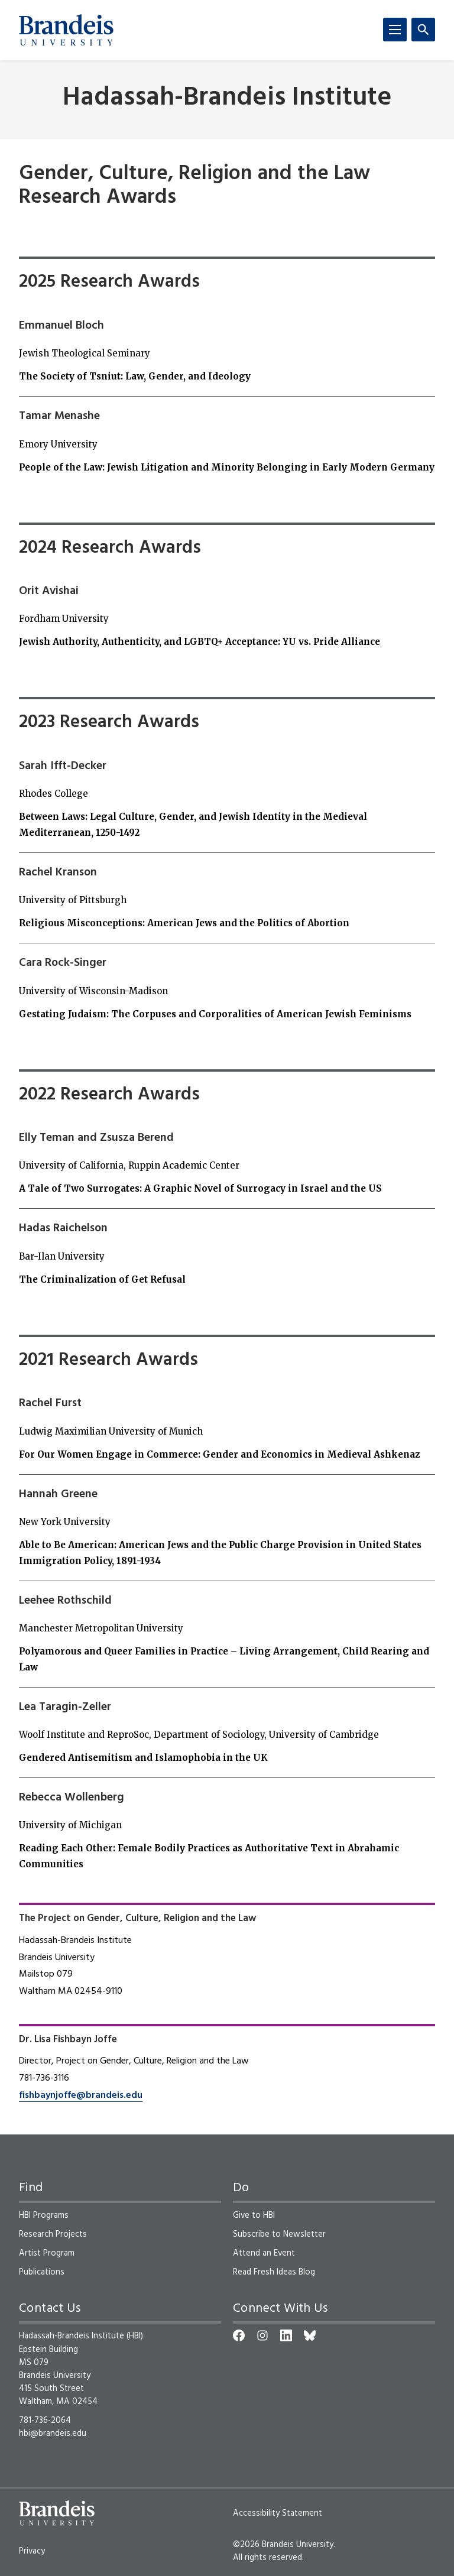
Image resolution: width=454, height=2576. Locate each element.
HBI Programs (44, 2215)
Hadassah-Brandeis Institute (227, 98)
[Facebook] (239, 2335)
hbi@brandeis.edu (52, 2433)
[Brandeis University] (66, 30)
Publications (41, 2272)
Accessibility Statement (277, 2513)
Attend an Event (264, 2253)
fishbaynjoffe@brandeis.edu (80, 2095)
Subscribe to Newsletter (279, 2234)
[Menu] (395, 29)
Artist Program (46, 2253)
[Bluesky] (310, 2335)
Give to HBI (254, 2215)
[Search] (423, 29)
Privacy (32, 2551)
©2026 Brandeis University (283, 2545)
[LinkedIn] (286, 2335)
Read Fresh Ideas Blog (274, 2272)
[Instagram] (262, 2335)
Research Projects (53, 2234)
